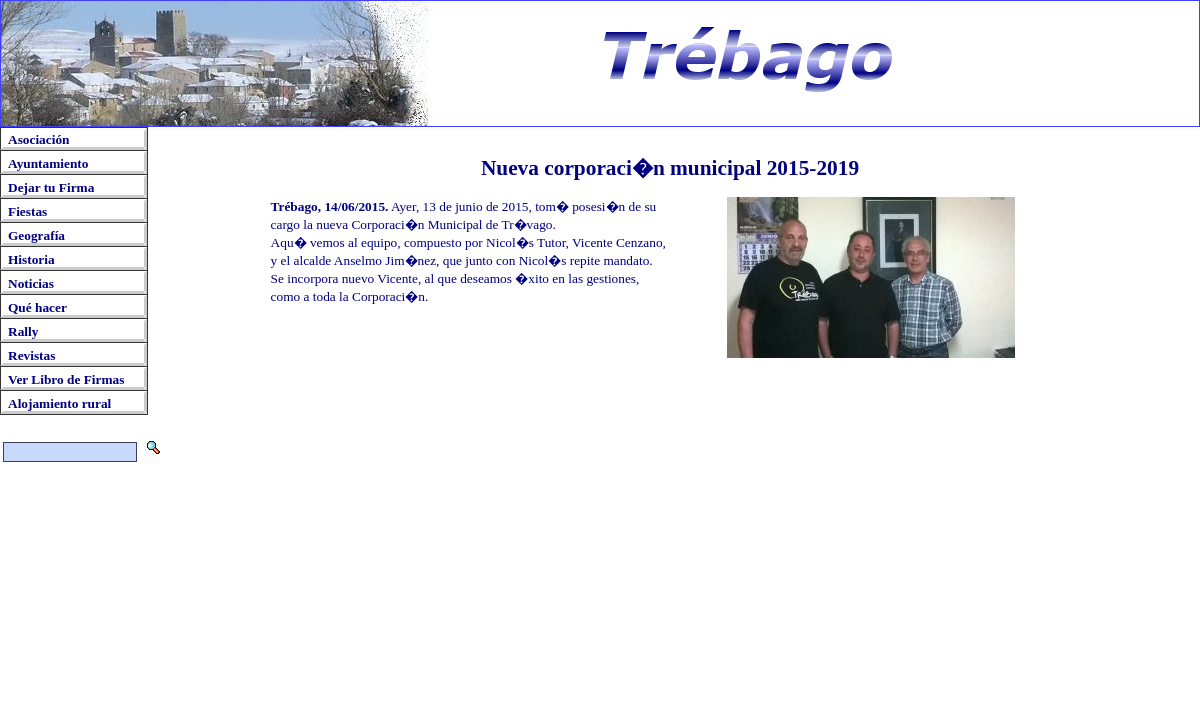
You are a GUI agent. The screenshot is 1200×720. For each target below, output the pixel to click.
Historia (31, 259)
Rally (23, 331)
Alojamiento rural (59, 403)
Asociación (38, 139)
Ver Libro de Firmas (66, 379)
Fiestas (27, 211)
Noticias (31, 283)
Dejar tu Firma (51, 187)
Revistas (31, 355)
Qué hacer (37, 307)
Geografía (36, 235)
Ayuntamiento (48, 163)
